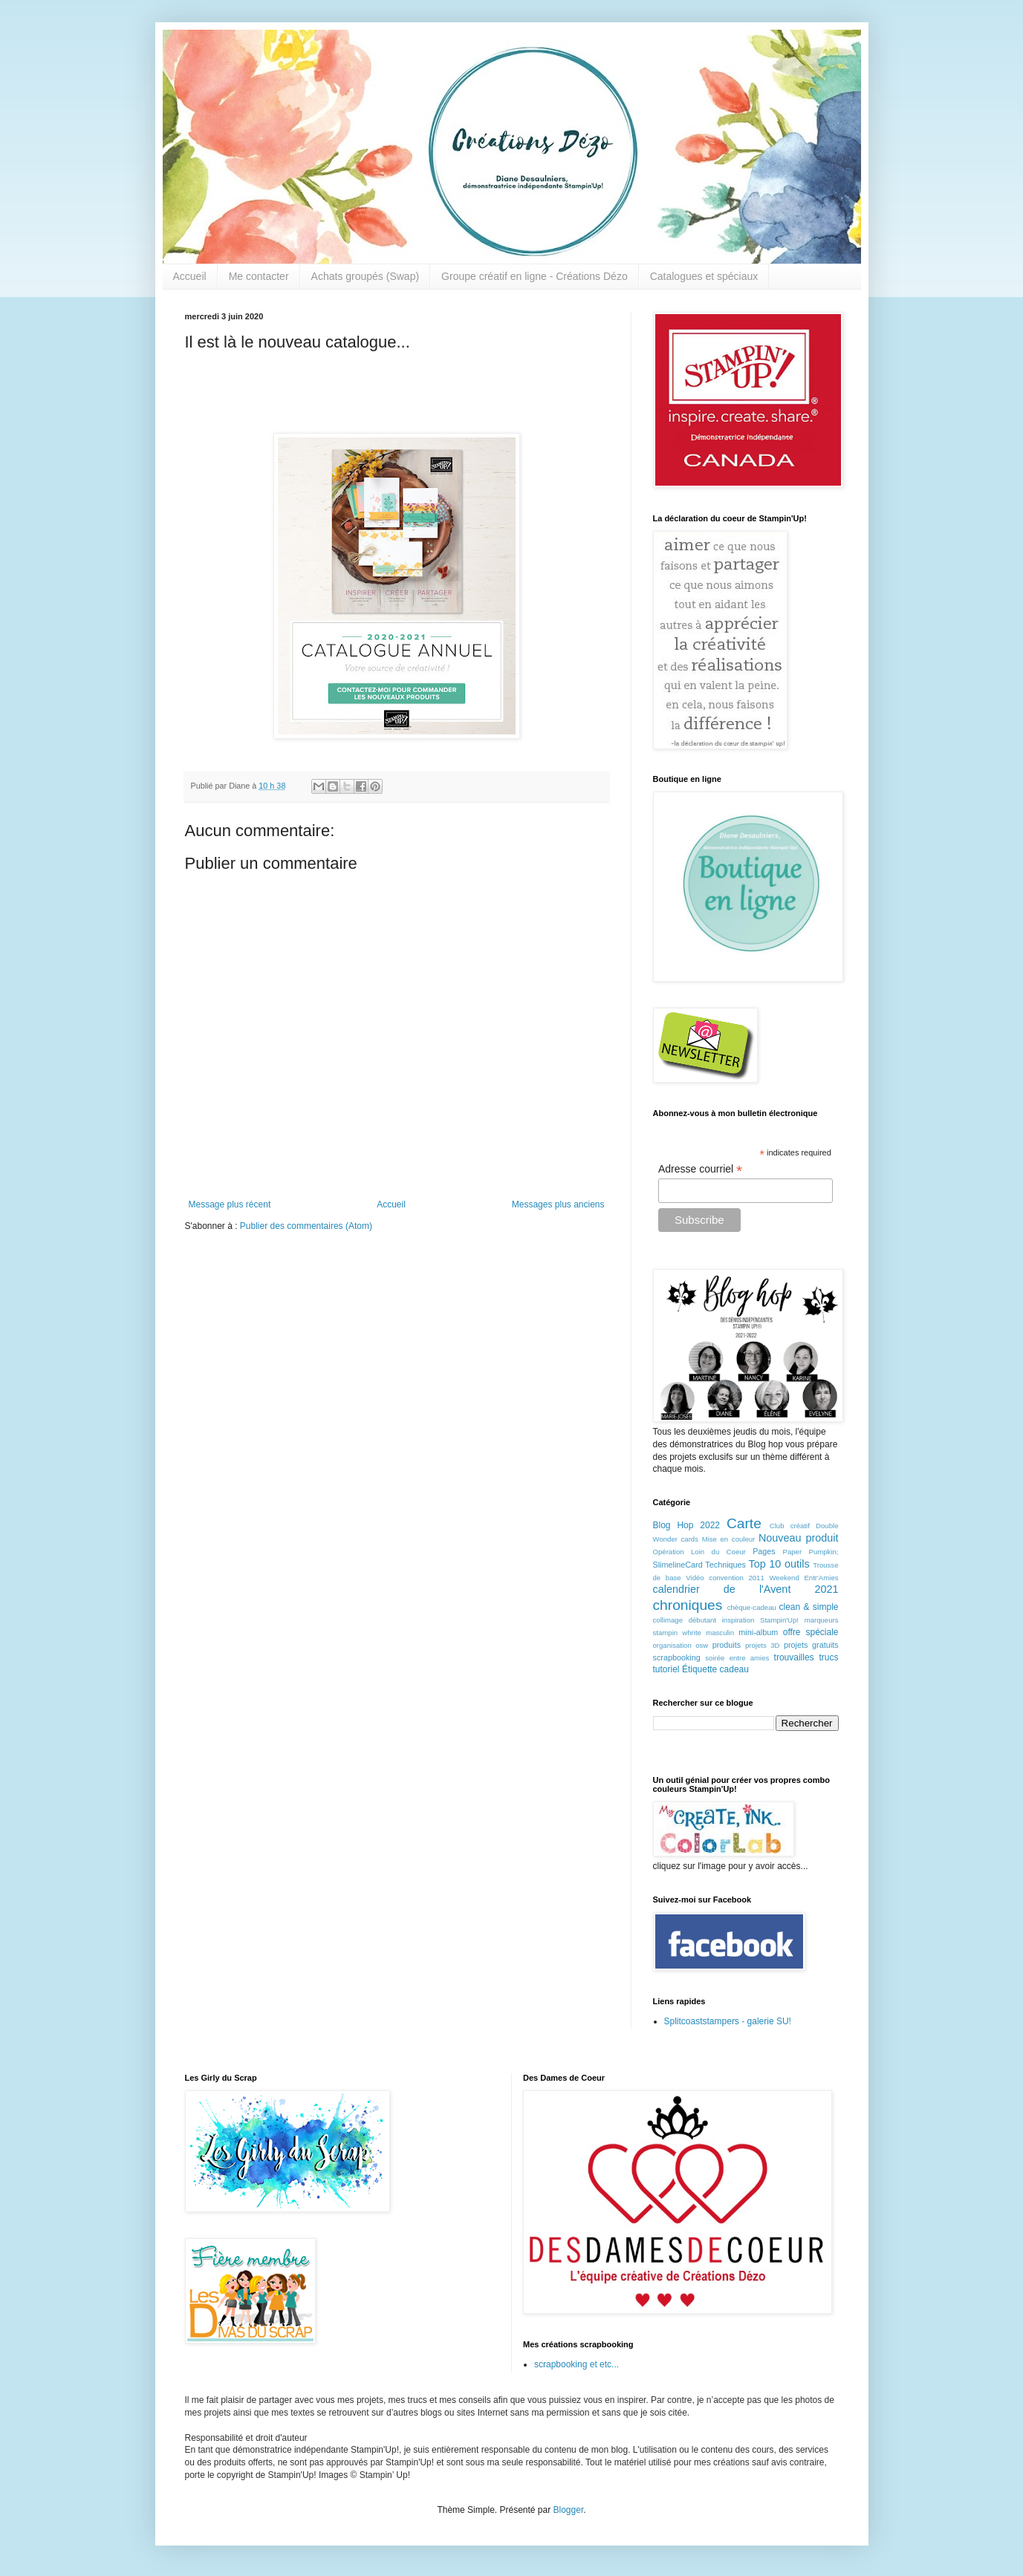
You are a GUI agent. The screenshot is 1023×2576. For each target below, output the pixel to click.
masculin (720, 1632)
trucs (829, 1657)
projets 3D (762, 1645)
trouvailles (794, 1657)
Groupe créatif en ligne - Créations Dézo (534, 276)
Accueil (190, 276)
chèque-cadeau (751, 1607)
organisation (672, 1645)
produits (726, 1644)
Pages (764, 1551)
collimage (668, 1620)
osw (701, 1645)
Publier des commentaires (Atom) (306, 1226)
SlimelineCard (678, 1564)
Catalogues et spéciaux (704, 276)
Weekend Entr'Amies (803, 1578)
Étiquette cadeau (715, 1669)
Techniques (725, 1564)
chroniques (688, 1605)
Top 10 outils (779, 1564)
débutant (702, 1620)
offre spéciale (811, 1632)
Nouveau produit (799, 1538)
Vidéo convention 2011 (725, 1578)
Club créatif (790, 1526)
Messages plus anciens (558, 1204)
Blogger (568, 2510)
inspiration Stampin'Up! (760, 1620)
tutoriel (666, 1669)
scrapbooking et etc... (576, 2364)
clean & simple (809, 1607)
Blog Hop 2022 (687, 1525)
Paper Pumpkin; (811, 1552)
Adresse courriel (700, 1169)
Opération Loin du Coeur (699, 1552)
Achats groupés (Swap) (365, 276)
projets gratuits (811, 1644)
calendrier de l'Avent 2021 (746, 1589)
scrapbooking (677, 1657)
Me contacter (259, 276)
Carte (744, 1523)
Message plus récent (230, 1204)
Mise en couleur (729, 1539)
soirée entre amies (737, 1658)
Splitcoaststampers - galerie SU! (727, 2021)
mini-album (758, 1632)
